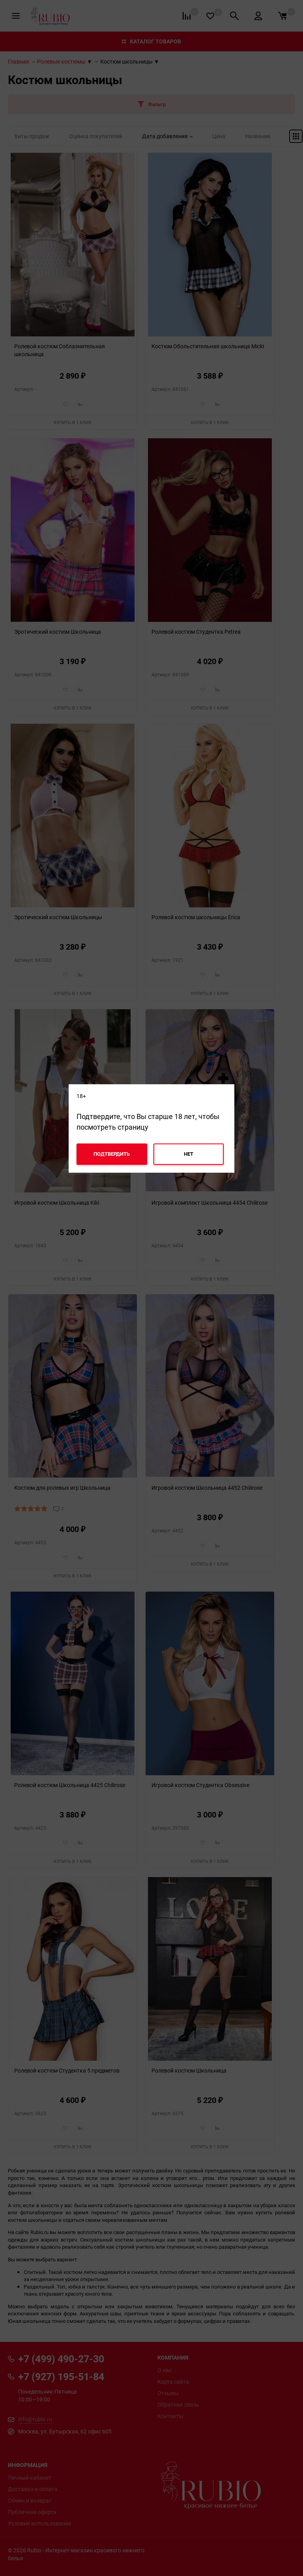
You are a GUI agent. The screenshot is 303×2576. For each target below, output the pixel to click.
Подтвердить (112, 1153)
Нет (188, 1153)
